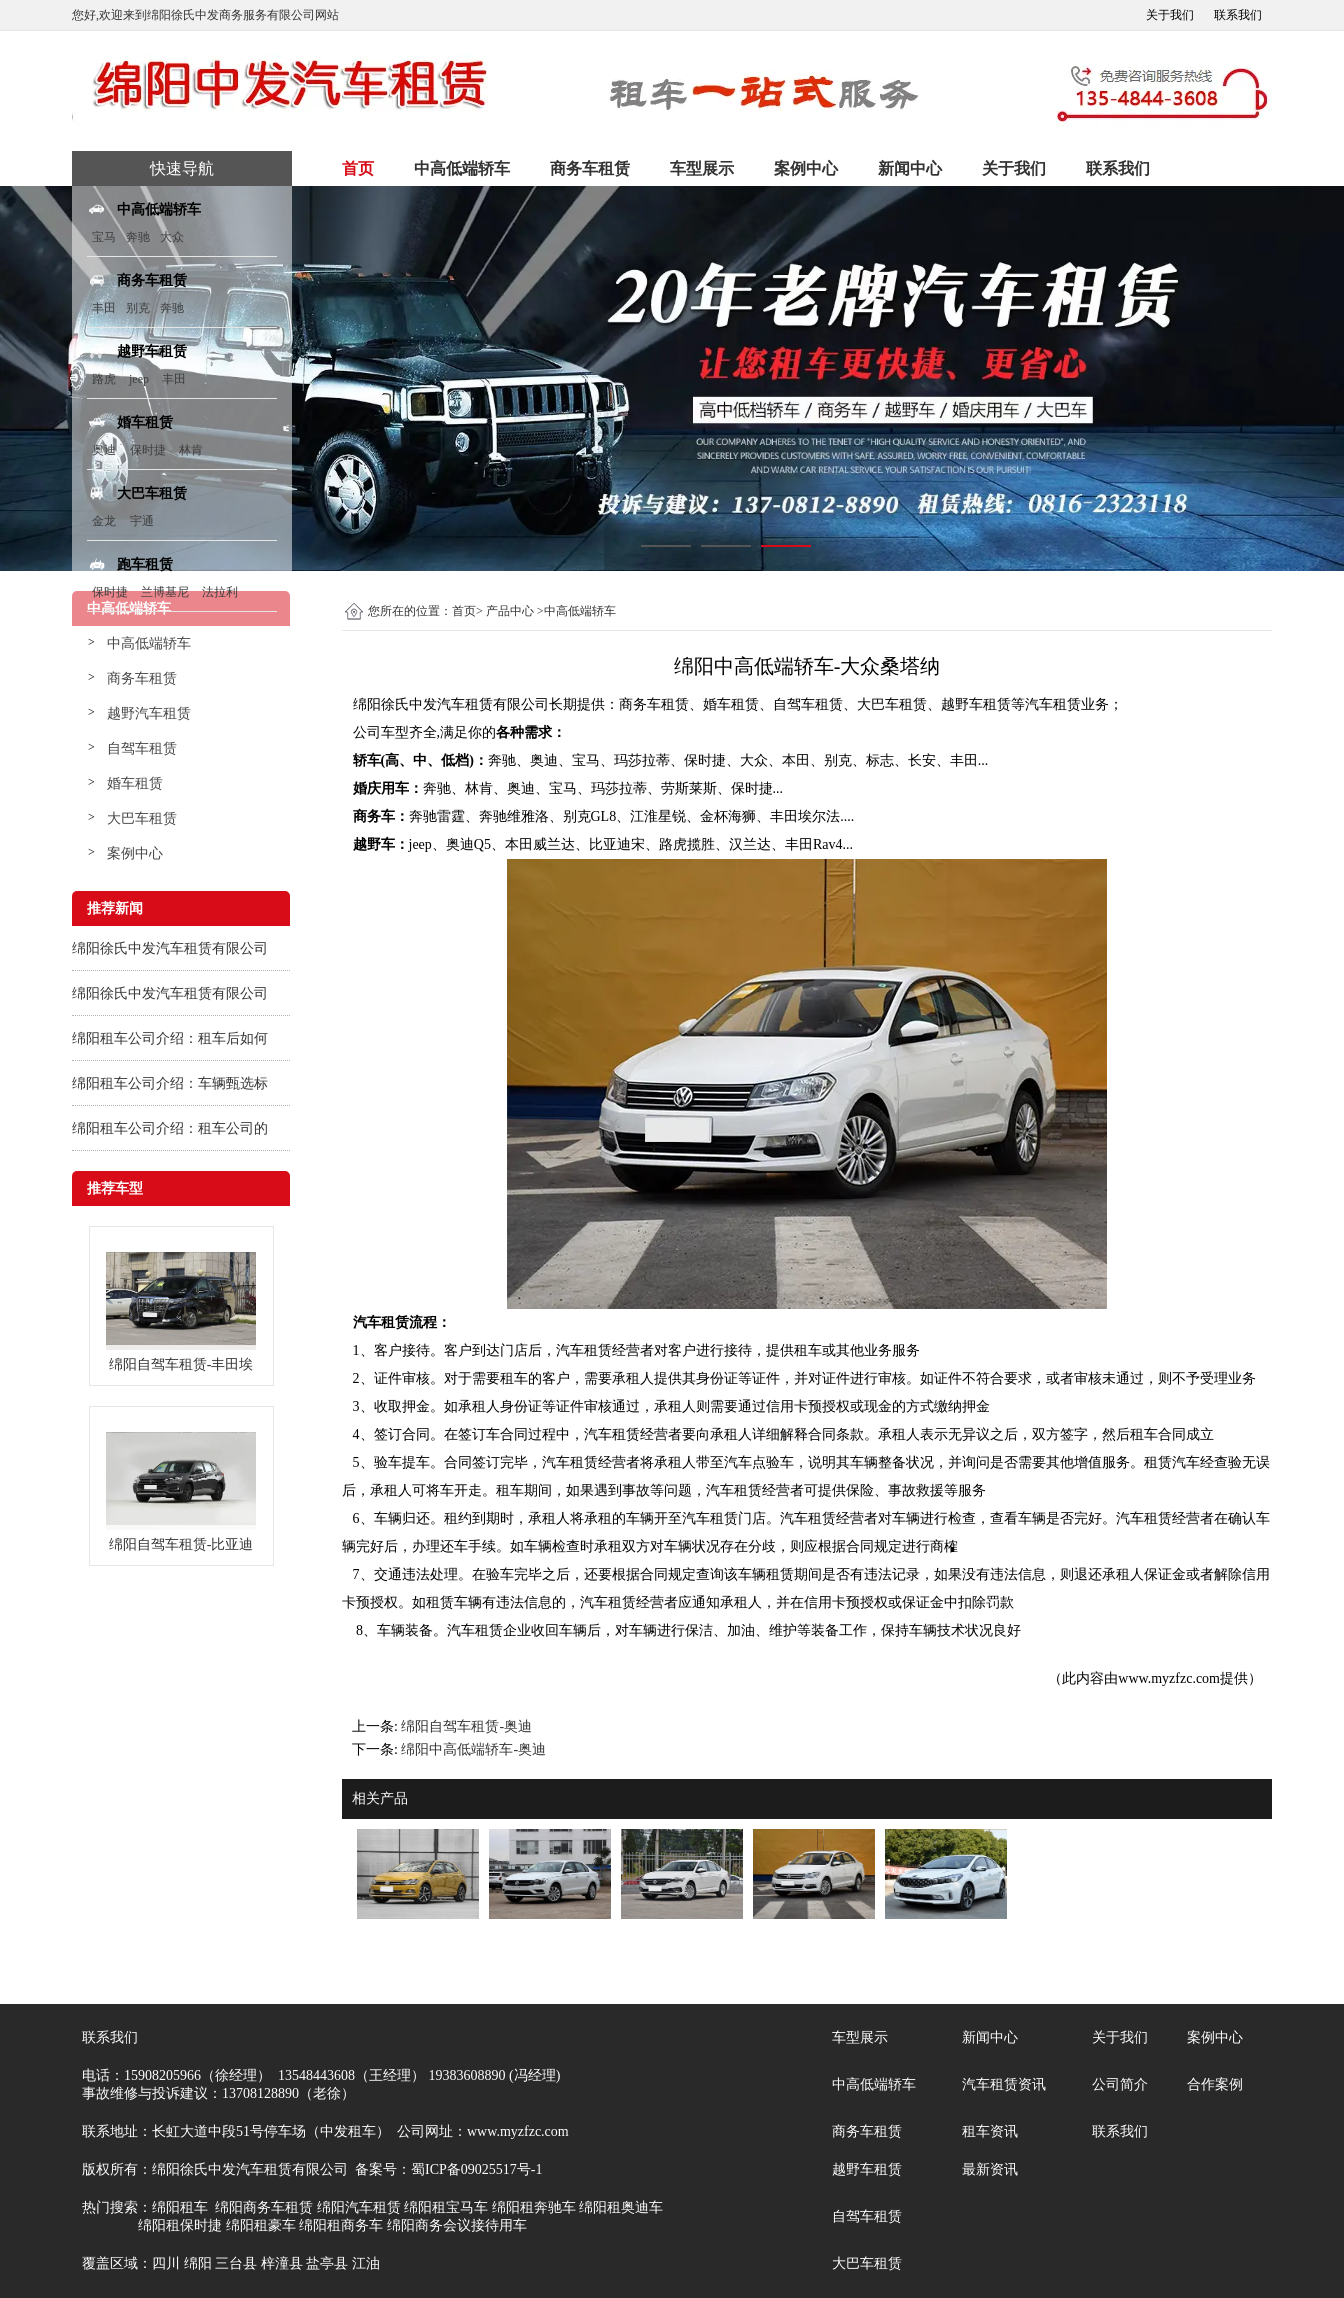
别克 (138, 308)
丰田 (104, 308)
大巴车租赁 (142, 818)
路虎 (104, 379)
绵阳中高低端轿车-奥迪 (473, 1749)
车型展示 (702, 168)
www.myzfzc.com (1169, 1678)
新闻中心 (910, 168)
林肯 (191, 450)
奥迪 (104, 450)
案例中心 (806, 168)
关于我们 (1170, 15)
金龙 (104, 521)
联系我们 (1238, 15)
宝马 (104, 237)
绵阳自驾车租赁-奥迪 (466, 1726)
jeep (139, 379)
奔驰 (138, 237)
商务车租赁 (590, 168)
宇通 (142, 521)
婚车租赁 (135, 783)
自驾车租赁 (142, 748)
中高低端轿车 (462, 168)
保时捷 (148, 450)
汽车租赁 (1053, 704)
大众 (172, 237)
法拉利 (220, 592)
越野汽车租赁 (149, 713)
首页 (358, 168)
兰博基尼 (166, 592)
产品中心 (510, 611)
